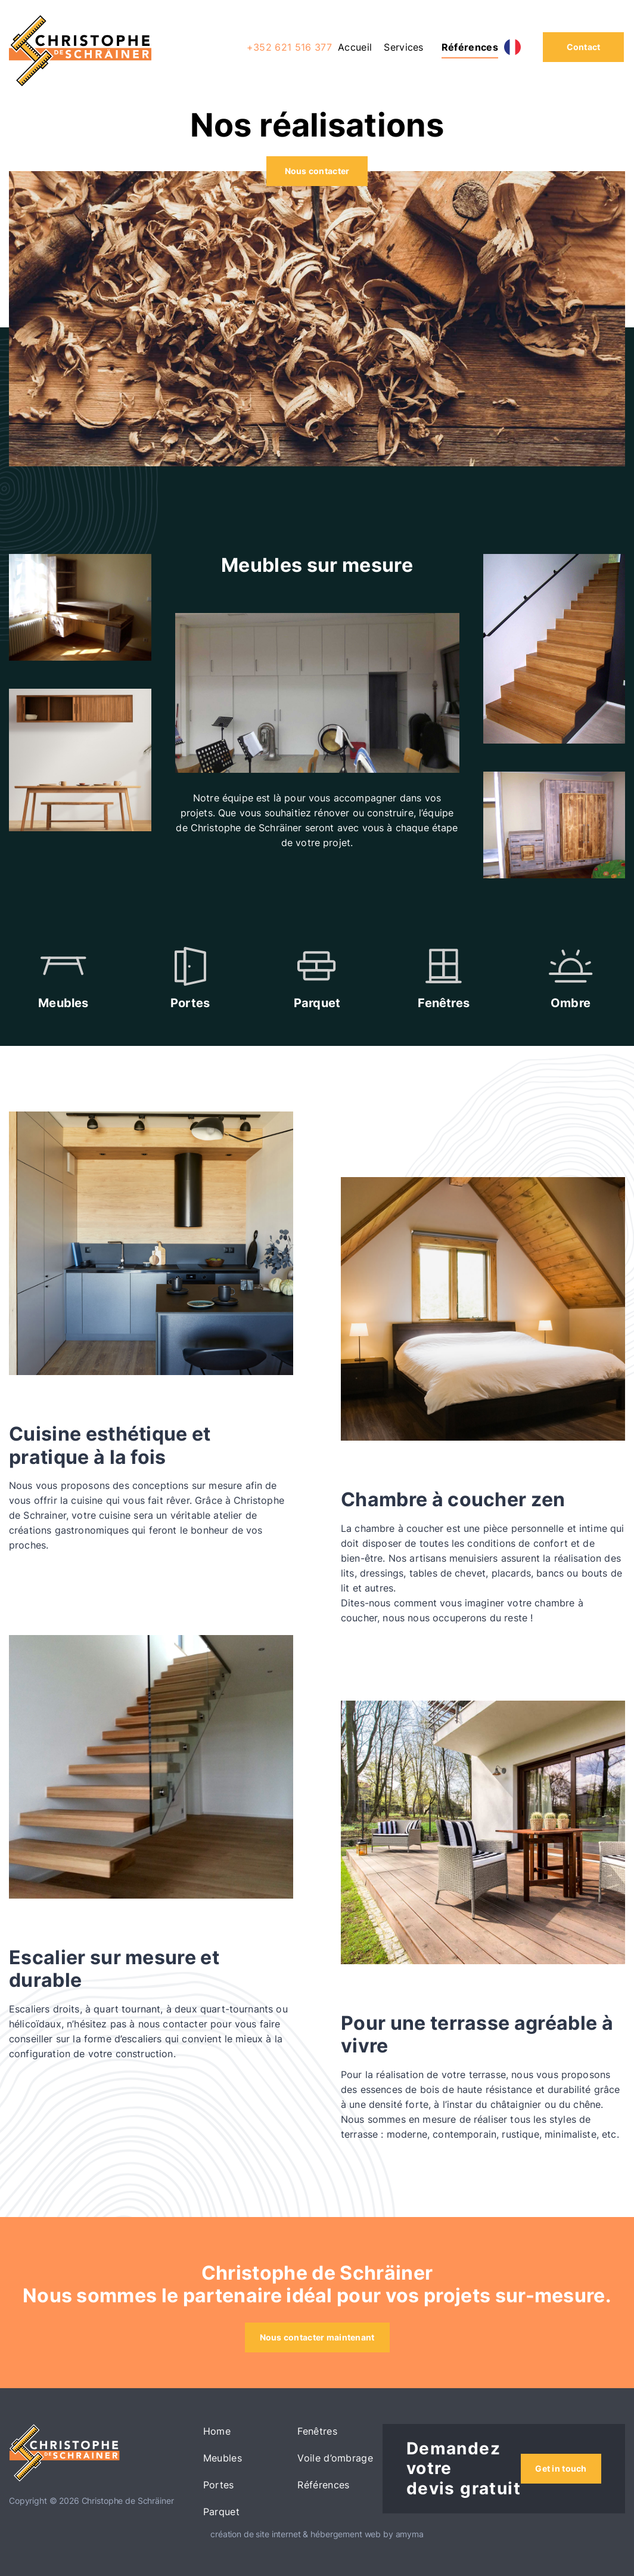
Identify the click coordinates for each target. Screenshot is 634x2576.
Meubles (222, 2458)
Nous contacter (317, 171)
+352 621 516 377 (289, 47)
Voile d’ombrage (335, 2458)
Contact (584, 47)
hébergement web (345, 2534)
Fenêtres (317, 2431)
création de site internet (255, 2534)
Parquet (221, 2512)
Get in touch (560, 2468)
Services (404, 47)
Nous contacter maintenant (317, 2337)
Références (470, 47)
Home (217, 2431)
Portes (218, 2485)
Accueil (355, 47)
